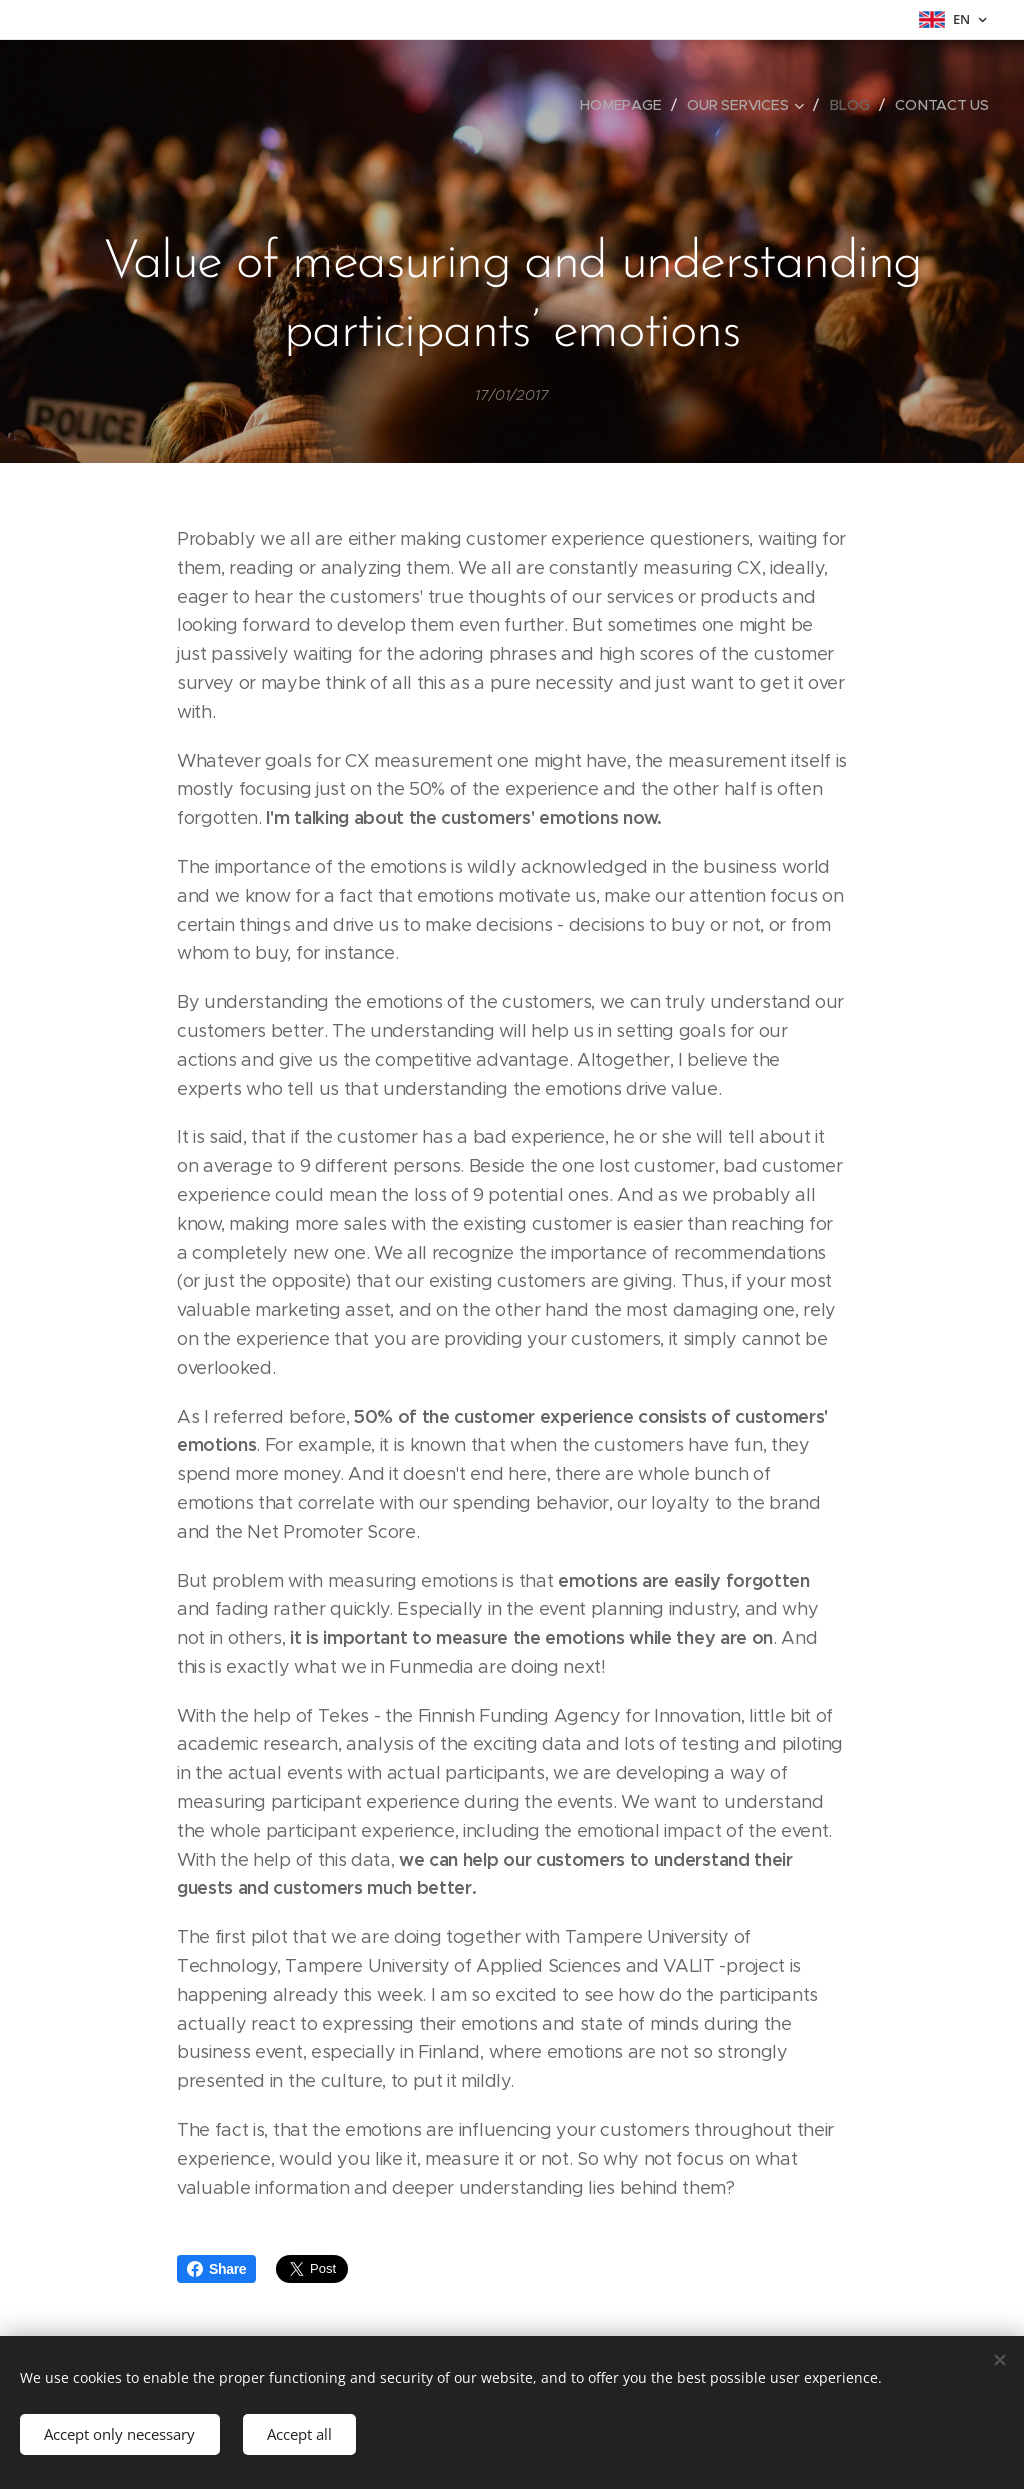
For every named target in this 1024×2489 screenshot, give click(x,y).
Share (216, 2269)
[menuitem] (626, 105)
